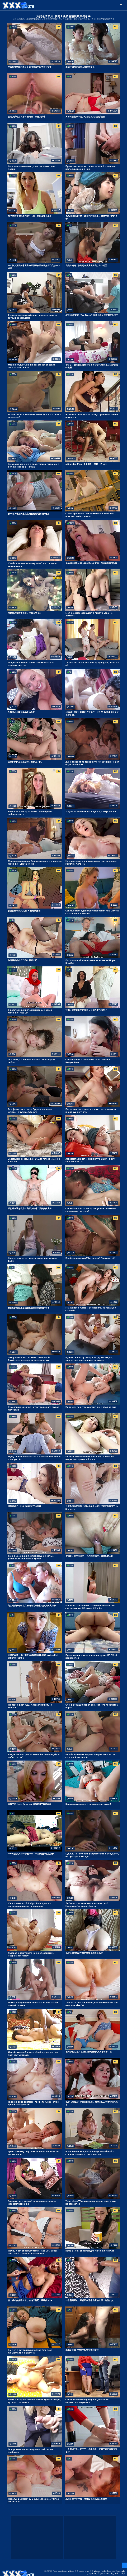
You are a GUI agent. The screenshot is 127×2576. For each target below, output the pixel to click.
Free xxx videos (60, 2571)
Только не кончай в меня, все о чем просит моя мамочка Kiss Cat (91, 2003)
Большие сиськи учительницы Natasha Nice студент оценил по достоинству (89, 2152)
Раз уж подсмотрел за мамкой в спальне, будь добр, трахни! (33, 1755)
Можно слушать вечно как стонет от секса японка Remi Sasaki (31, 366)
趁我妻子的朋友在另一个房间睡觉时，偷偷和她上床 (89, 1556)
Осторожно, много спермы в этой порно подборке (30, 2450)
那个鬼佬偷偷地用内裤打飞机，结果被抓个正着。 (31, 216)
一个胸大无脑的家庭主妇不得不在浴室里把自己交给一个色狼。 (34, 266)
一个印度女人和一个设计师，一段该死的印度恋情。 (32, 1853)
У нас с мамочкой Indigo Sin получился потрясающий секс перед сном (29, 1904)
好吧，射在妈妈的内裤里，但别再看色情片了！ (87, 1010)
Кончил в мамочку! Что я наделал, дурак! (88, 1804)
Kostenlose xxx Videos (111, 2571)
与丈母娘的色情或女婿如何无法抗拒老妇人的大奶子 (32, 1605)
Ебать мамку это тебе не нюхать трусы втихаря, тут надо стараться (34, 2400)
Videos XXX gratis (76, 2571)
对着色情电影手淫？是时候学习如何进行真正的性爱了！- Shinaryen (91, 1507)
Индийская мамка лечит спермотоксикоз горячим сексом (31, 663)
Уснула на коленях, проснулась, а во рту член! (90, 811)
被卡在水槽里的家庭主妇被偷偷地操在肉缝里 (28, 513)
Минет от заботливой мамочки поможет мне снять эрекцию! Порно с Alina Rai (90, 1606)
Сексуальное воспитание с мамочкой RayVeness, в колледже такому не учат (29, 1358)
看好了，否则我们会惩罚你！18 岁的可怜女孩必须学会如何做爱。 (91, 366)
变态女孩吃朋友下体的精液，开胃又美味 (26, 116)
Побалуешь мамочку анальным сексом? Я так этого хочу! (33, 2500)
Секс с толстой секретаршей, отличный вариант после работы (87, 2400)
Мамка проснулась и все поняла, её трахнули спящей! (90, 1309)
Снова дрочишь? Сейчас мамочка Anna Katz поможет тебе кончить (89, 515)
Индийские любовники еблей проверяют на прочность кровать (33, 2053)
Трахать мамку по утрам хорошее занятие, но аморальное (33, 2152)
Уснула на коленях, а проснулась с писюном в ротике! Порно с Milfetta (33, 465)
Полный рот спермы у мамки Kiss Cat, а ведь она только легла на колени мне (33, 2252)
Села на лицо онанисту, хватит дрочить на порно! (31, 167)
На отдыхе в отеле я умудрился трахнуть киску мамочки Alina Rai (91, 862)
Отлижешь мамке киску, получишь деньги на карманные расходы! (90, 1209)
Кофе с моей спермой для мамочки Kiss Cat (89, 2250)
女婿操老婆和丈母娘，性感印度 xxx (24, 613)
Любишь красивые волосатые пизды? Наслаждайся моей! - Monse (86, 1904)
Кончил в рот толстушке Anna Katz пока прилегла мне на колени (30, 2351)
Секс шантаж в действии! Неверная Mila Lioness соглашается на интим (92, 912)
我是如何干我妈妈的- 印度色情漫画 (24, 910)
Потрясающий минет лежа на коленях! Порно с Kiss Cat (91, 961)
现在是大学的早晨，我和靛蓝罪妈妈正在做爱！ (87, 2499)
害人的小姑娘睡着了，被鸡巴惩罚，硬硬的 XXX (30, 2300)
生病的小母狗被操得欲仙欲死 (21, 712)
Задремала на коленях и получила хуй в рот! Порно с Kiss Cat (90, 1160)
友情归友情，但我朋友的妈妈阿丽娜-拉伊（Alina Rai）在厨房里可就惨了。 (34, 1656)
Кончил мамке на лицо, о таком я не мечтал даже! (32, 1259)
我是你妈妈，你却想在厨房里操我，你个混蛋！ (87, 265)
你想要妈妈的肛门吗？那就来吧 (22, 960)
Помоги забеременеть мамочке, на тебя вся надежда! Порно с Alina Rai (89, 1458)
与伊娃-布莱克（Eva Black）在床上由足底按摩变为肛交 (91, 315)
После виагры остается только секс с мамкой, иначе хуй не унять (90, 1110)
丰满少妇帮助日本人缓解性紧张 (80, 67)
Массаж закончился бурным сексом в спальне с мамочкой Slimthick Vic (35, 862)
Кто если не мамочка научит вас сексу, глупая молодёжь (33, 1408)
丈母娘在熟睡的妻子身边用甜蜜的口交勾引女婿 (29, 67)
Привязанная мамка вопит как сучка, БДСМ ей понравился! (91, 1656)
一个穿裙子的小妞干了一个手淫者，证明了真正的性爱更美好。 (91, 2450)
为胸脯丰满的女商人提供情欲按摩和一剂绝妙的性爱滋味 (91, 563)
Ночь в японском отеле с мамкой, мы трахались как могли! (34, 415)
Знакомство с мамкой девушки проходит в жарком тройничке (32, 2202)
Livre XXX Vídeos (92, 2571)
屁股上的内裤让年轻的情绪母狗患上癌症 (84, 1953)
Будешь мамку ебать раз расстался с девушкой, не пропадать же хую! (92, 1855)
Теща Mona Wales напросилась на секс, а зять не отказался (90, 2202)
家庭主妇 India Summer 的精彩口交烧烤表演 (29, 1804)
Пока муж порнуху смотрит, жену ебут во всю (90, 1407)
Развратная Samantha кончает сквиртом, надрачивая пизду (31, 1954)
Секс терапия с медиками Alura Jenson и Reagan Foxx (88, 1060)
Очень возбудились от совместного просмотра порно (91, 1706)
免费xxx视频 (120, 2573)
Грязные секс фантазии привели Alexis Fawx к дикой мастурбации (33, 2103)
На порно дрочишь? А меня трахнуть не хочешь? (30, 1706)
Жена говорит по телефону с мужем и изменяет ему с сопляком (92, 763)
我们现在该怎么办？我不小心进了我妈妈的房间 (29, 1208)
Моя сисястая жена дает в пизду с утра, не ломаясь (89, 614)
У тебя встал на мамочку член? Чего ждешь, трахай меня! (32, 564)
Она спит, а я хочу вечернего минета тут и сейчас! (31, 1060)
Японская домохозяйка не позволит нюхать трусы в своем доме (32, 316)
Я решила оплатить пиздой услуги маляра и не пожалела (91, 415)
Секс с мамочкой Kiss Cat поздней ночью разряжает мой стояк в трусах (31, 1557)
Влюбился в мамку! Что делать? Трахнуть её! (90, 1258)
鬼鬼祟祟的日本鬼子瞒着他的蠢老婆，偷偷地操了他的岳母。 (91, 217)
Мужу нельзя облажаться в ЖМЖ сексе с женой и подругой (34, 1458)
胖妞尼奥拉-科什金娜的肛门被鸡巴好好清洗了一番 (88, 2052)
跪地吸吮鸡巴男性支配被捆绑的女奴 (82, 2350)
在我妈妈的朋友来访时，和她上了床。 (25, 761)
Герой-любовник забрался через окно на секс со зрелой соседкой (91, 1755)
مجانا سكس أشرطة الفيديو (98, 2573)
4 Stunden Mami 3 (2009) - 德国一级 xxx (86, 464)
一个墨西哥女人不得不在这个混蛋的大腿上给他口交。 (90, 2300)
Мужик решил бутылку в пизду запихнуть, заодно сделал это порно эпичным (89, 1358)
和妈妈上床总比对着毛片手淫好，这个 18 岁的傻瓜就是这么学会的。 (92, 713)
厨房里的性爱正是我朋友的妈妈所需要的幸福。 (29, 1307)
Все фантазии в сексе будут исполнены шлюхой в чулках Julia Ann (30, 1110)
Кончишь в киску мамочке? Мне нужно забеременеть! (29, 812)
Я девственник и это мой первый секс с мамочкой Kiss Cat (30, 1011)
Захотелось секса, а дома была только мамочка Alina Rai (34, 1160)
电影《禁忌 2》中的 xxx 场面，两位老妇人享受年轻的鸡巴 (91, 2103)
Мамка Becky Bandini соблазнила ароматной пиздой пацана (33, 2003)
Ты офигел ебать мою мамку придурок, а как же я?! (92, 663)
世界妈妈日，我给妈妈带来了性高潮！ (25, 1506)
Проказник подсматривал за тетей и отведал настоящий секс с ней (90, 167)
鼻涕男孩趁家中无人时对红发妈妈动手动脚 (85, 116)
